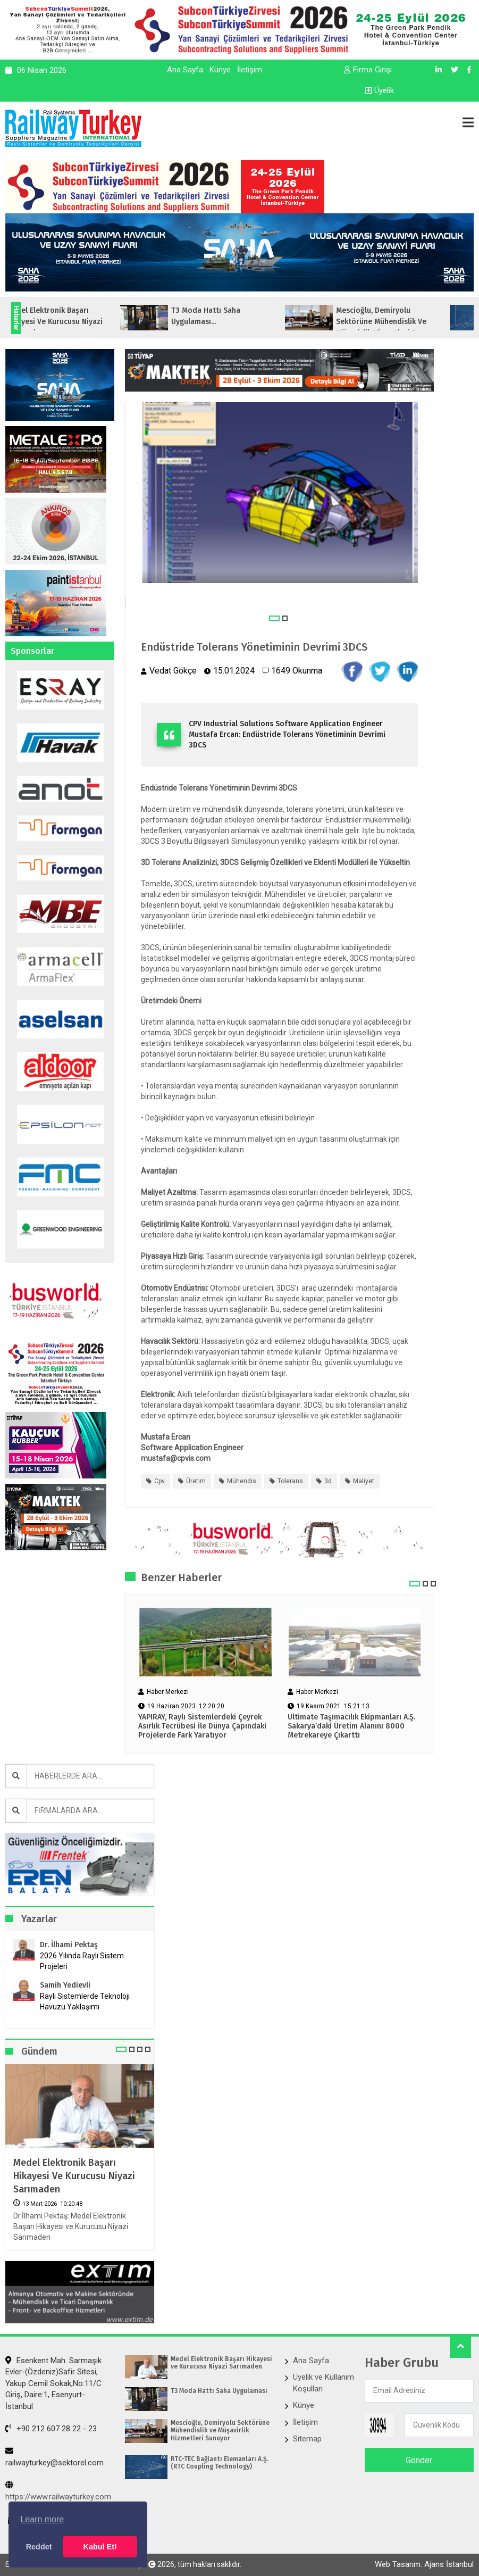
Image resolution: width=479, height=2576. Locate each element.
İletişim (249, 69)
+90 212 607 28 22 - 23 (51, 2428)
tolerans (290, 1481)
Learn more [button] (42, 2519)
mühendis (241, 1481)
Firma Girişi (368, 69)
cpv (159, 1481)
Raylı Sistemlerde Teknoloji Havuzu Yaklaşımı (85, 2001)
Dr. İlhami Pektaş (69, 1944)
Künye (220, 69)
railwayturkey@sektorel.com (54, 2457)
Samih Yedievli (65, 1985)
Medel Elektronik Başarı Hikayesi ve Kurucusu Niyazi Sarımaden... (89, 321)
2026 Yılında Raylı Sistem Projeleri (82, 1961)
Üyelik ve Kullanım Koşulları (323, 2382)
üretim (196, 1481)
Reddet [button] (39, 2546)
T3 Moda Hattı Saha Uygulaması (219, 2391)
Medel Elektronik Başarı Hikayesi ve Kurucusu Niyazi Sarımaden (74, 2176)
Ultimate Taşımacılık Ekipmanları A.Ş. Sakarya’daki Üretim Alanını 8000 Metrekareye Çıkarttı (351, 1726)
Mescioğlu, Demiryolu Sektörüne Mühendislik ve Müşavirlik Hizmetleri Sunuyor (220, 2430)
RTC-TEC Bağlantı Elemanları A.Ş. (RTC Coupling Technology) (219, 2462)
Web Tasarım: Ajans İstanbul (424, 2564)
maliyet (363, 1481)
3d (328, 1481)
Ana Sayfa (185, 69)
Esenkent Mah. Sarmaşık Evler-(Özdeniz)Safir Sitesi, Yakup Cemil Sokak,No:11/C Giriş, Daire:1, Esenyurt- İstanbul (53, 2383)
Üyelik (379, 90)
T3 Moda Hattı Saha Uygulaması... (240, 316)
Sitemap (307, 2439)
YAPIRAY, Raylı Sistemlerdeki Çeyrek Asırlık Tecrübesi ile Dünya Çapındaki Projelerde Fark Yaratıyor (202, 1726)
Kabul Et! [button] (100, 2546)
